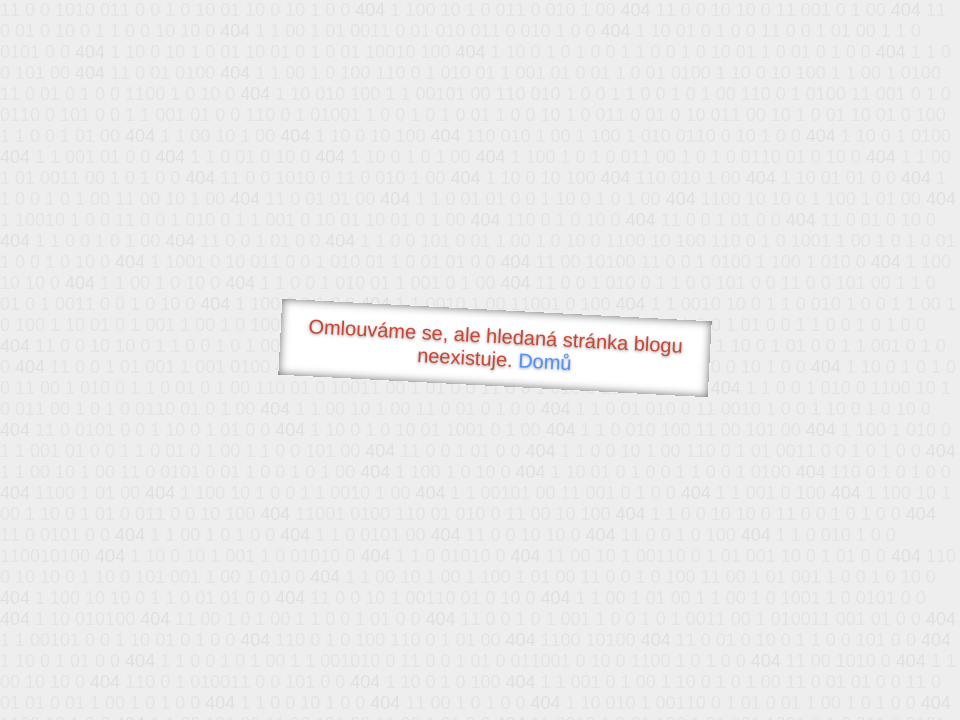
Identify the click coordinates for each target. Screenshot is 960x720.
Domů (545, 361)
